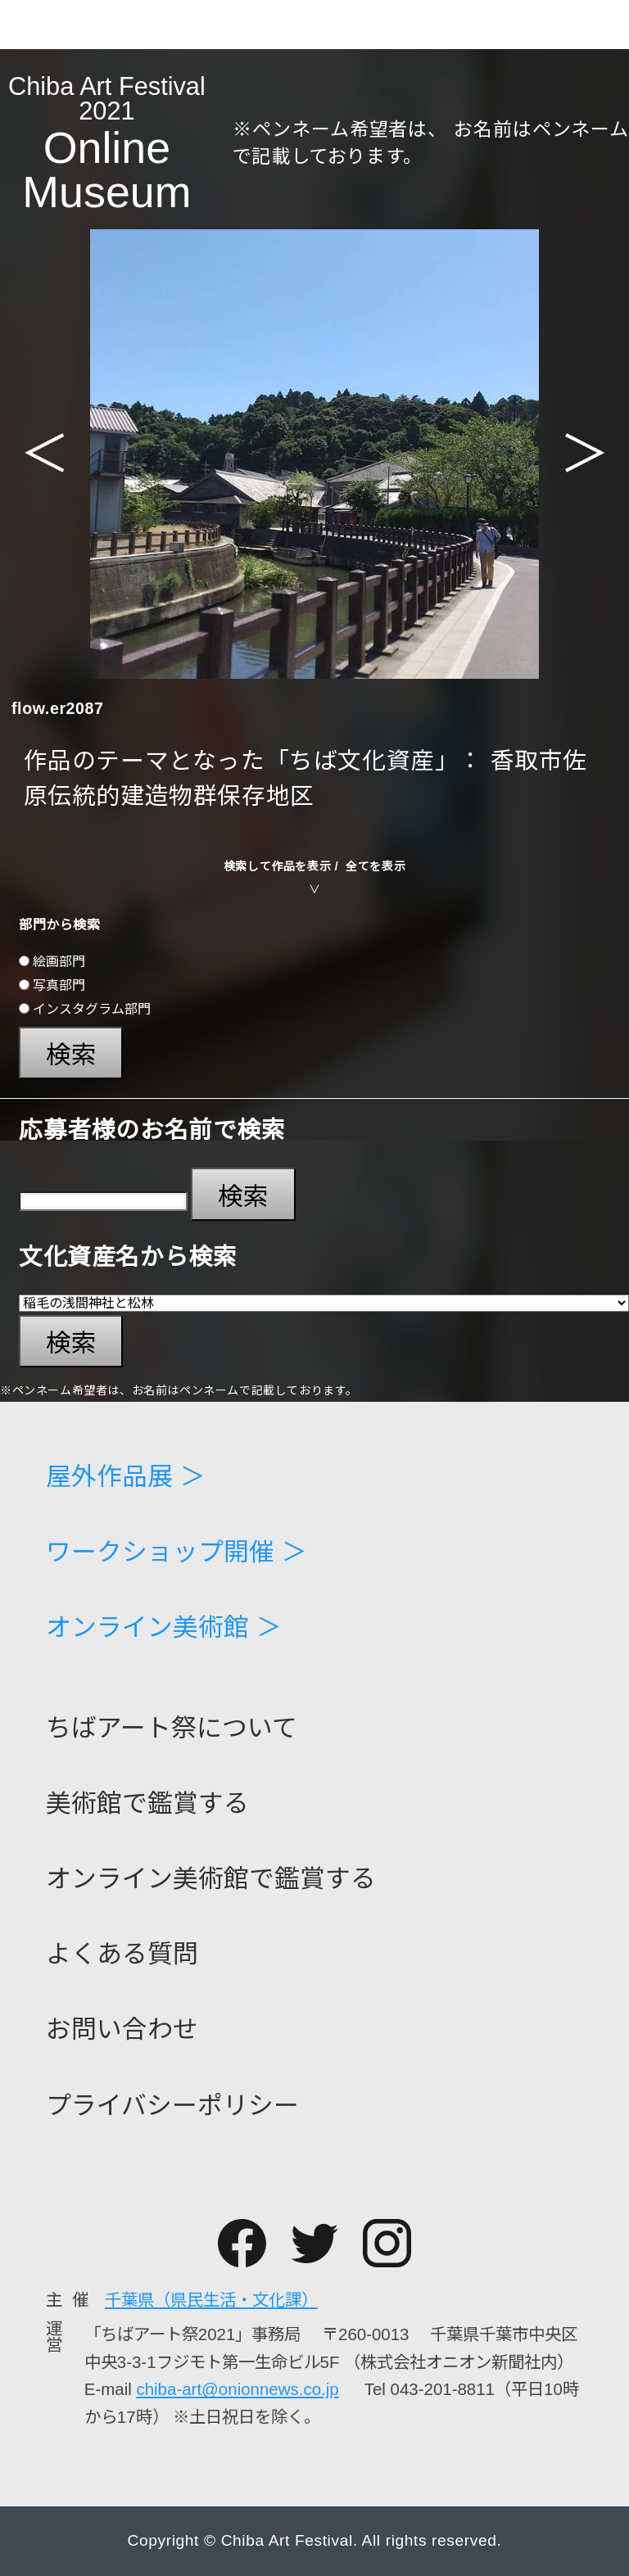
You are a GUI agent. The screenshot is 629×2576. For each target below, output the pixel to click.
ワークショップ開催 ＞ (176, 1553)
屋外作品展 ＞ (126, 1477)
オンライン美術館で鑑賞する (211, 1879)
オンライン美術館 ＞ (164, 1628)
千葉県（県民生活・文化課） (211, 2299)
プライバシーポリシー (172, 2106)
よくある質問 (122, 1955)
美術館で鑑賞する (147, 1804)
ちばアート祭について (171, 1729)
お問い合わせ (122, 2030)
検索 (71, 1055)
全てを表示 (375, 866)
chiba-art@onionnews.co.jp (237, 2388)
